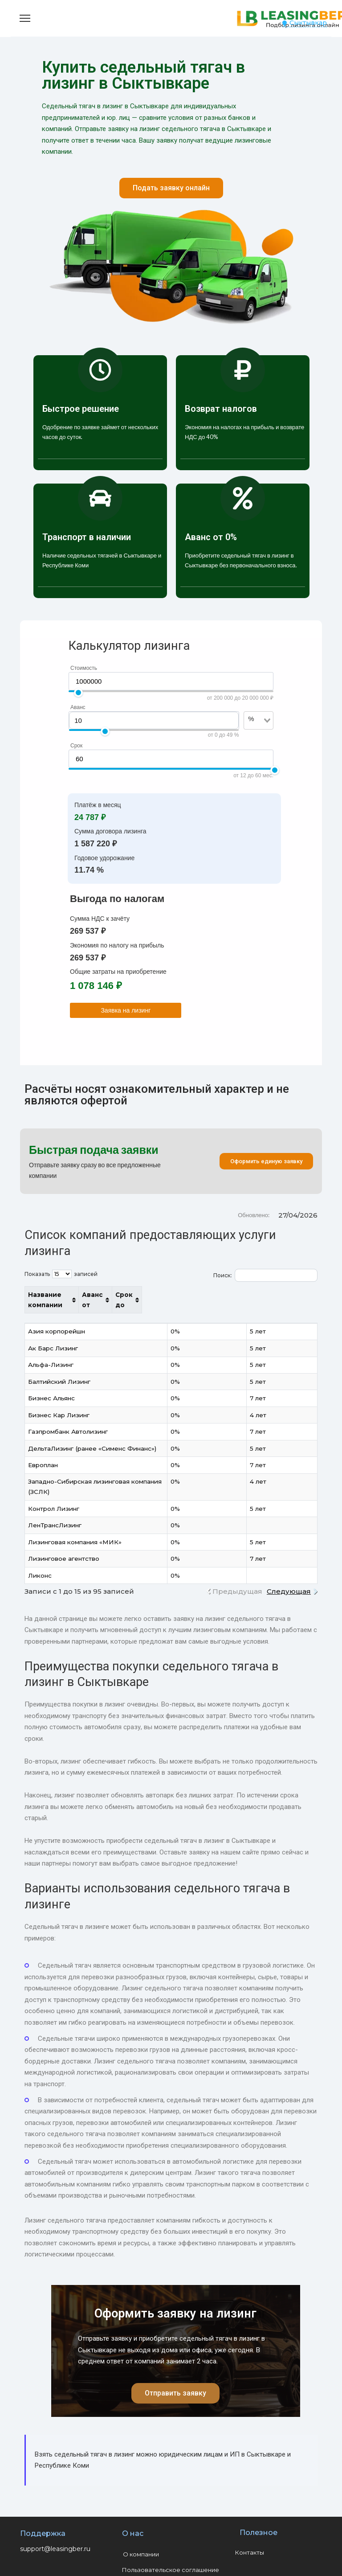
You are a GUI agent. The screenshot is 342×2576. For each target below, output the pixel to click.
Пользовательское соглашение (170, 2549)
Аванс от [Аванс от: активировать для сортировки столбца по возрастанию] (249, 1294)
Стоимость (83, 668)
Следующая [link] (289, 1571)
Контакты (249, 2531)
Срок (76, 745)
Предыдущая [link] (237, 1571)
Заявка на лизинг (126, 1010)
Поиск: (265, 1275)
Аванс (78, 707)
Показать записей (61, 1274)
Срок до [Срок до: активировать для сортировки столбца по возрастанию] (293, 1294)
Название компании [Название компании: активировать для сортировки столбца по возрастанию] (63, 1294)
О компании (141, 2533)
